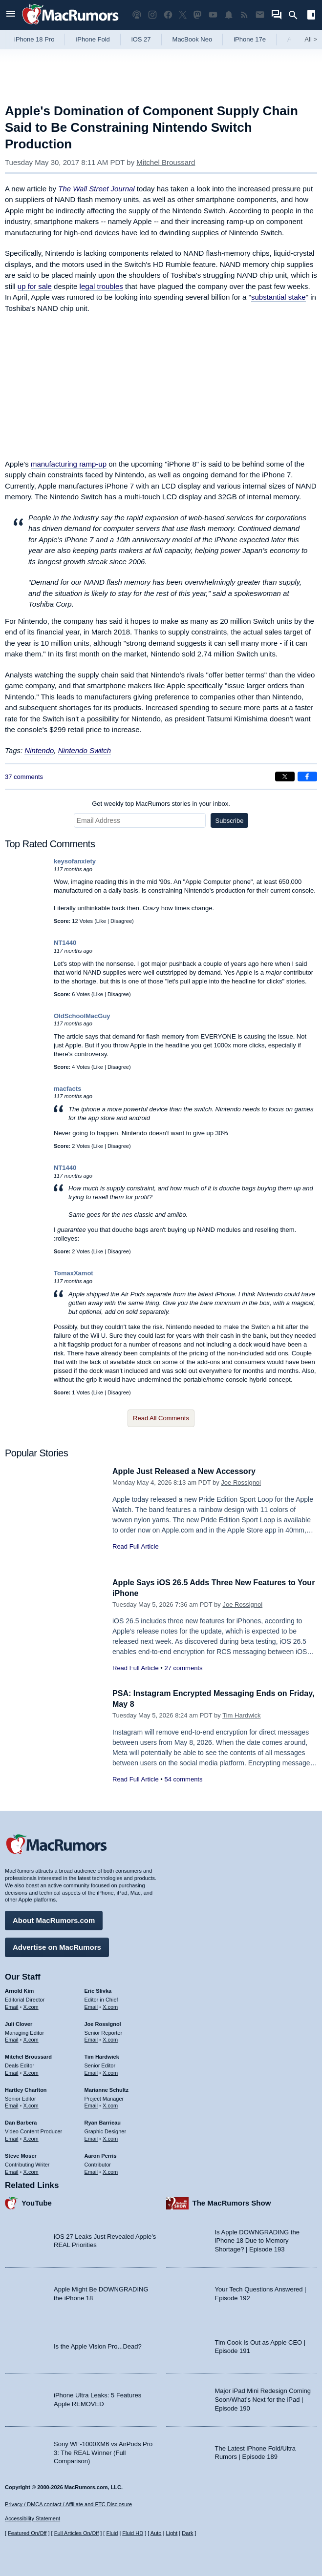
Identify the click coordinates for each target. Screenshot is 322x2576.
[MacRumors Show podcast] (137, 15)
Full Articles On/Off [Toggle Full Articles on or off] (76, 2533)
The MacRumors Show (232, 2201)
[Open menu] (11, 15)
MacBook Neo (192, 39)
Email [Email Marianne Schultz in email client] (91, 2104)
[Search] (296, 15)
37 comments (24, 776)
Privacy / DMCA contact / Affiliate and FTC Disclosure (68, 2504)
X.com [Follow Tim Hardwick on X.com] (110, 2071)
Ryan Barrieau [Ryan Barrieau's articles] (103, 2121)
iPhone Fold (92, 39)
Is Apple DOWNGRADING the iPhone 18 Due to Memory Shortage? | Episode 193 (257, 2239)
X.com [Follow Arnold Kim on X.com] (31, 2005)
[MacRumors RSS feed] (244, 15)
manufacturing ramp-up (69, 464)
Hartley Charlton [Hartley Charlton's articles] (26, 2088)
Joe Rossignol (241, 1482)
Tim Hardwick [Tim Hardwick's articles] (102, 2055)
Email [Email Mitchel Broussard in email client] (12, 2071)
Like (101, 921)
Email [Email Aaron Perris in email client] (91, 2170)
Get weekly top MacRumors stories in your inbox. (161, 803)
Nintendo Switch (84, 750)
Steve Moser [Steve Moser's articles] (21, 2154)
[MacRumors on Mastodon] (197, 15)
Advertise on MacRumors (57, 1946)
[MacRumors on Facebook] (168, 15)
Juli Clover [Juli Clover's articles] (18, 2022)
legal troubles (101, 286)
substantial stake (278, 297)
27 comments (183, 1668)
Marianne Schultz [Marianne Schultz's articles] (107, 2088)
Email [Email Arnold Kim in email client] (12, 2005)
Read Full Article (135, 1546)
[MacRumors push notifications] (229, 15)
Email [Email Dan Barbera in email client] (12, 2137)
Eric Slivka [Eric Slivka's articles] (98, 1989)
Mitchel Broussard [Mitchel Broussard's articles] (28, 2055)
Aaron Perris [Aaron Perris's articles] (101, 2154)
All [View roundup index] (310, 39)
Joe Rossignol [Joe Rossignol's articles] (103, 2022)
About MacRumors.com (54, 1919)
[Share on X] (285, 776)
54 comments (183, 1779)
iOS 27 (141, 39)
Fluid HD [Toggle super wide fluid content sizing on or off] (132, 2533)
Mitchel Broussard (165, 162)
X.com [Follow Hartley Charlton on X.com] (31, 2104)
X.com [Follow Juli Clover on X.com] (31, 2038)
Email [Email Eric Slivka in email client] (91, 2005)
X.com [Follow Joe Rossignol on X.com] (110, 2038)
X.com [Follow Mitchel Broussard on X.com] (31, 2071)
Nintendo (39, 750)
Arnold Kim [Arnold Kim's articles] (19, 1989)
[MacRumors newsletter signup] (260, 15)
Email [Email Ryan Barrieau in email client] (91, 2137)
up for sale (35, 286)
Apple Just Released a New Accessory (188, 1471)
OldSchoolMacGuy (82, 1016)
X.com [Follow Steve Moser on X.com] (31, 2170)
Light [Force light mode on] (171, 2533)
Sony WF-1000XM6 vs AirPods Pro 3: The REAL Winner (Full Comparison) (103, 2451)
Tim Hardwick (241, 1715)
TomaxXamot (73, 1273)
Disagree (121, 921)
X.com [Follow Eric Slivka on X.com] (110, 2005)
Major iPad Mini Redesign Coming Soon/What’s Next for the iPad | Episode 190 (263, 2398)
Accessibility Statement (32, 2519)
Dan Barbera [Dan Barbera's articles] (21, 2121)
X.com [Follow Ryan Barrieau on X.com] (110, 2137)
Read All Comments (161, 1418)
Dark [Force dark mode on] (187, 2533)
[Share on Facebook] (307, 776)
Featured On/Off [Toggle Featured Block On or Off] (27, 2533)
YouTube (36, 2201)
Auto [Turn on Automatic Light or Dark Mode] (156, 2533)
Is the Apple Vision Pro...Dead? (98, 2345)
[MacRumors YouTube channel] (213, 15)
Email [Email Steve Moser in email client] (12, 2170)
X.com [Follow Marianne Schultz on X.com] (110, 2104)
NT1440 (65, 942)
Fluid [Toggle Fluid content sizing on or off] (112, 2533)
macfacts (67, 1088)
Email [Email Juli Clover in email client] (12, 2038)
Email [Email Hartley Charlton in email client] (12, 2104)
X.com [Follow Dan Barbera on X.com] (31, 2137)
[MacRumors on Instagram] (152, 15)
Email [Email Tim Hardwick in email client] (91, 2071)
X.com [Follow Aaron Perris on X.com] (110, 2170)
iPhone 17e (250, 39)
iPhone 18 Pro (34, 39)
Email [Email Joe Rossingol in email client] (91, 2038)
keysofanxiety (75, 861)
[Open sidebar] (311, 16)
